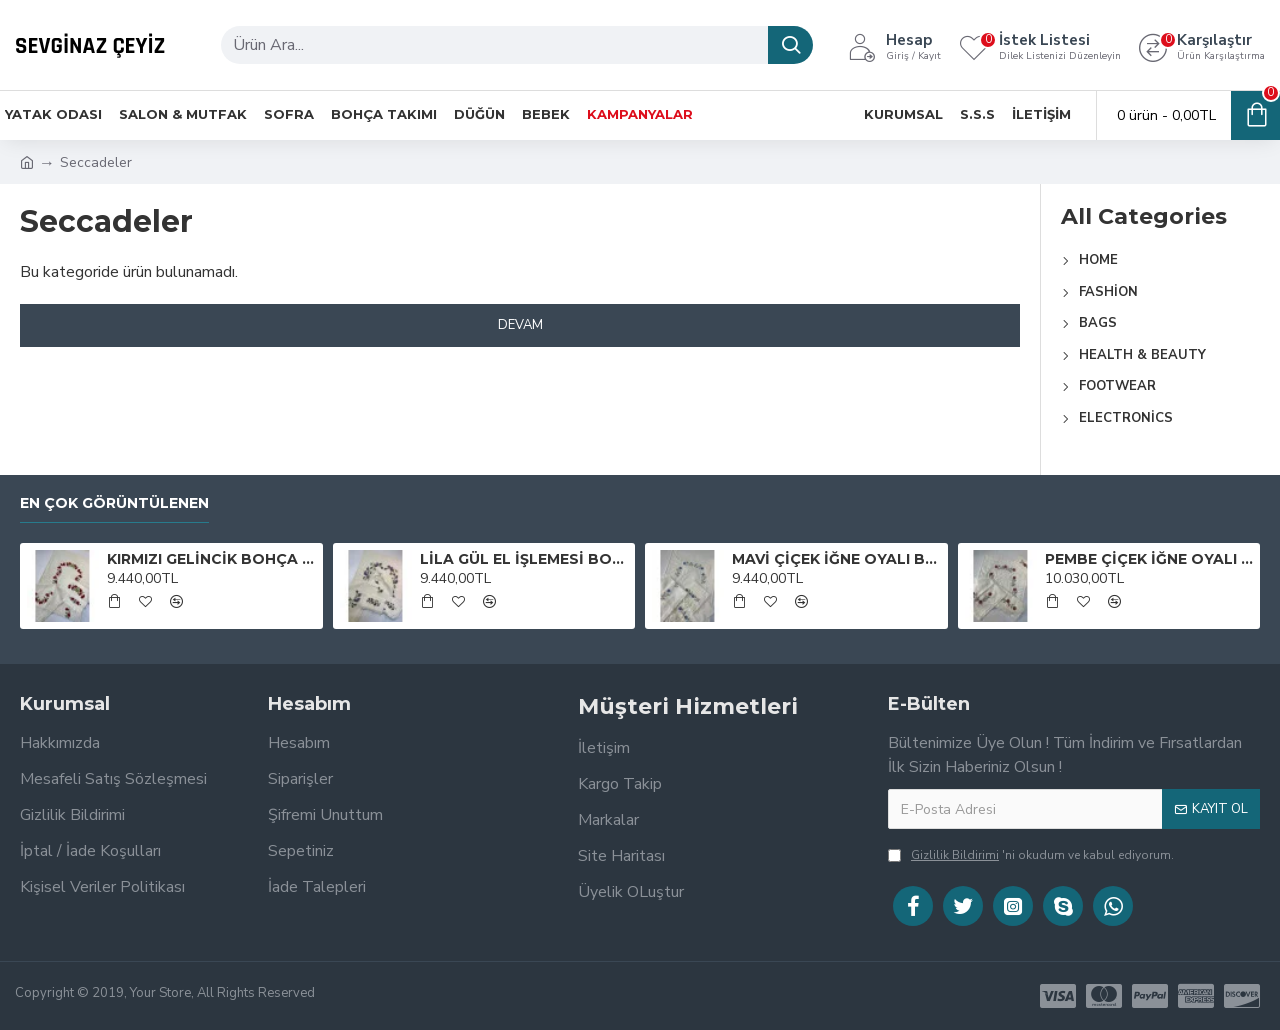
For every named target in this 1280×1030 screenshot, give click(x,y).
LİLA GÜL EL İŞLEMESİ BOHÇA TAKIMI (524, 559)
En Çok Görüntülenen (114, 503)
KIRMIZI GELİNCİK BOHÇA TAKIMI (211, 559)
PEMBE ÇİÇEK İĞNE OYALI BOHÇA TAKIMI (1149, 559)
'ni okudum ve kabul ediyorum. (1031, 855)
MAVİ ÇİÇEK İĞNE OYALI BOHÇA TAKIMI (836, 559)
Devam (520, 325)
